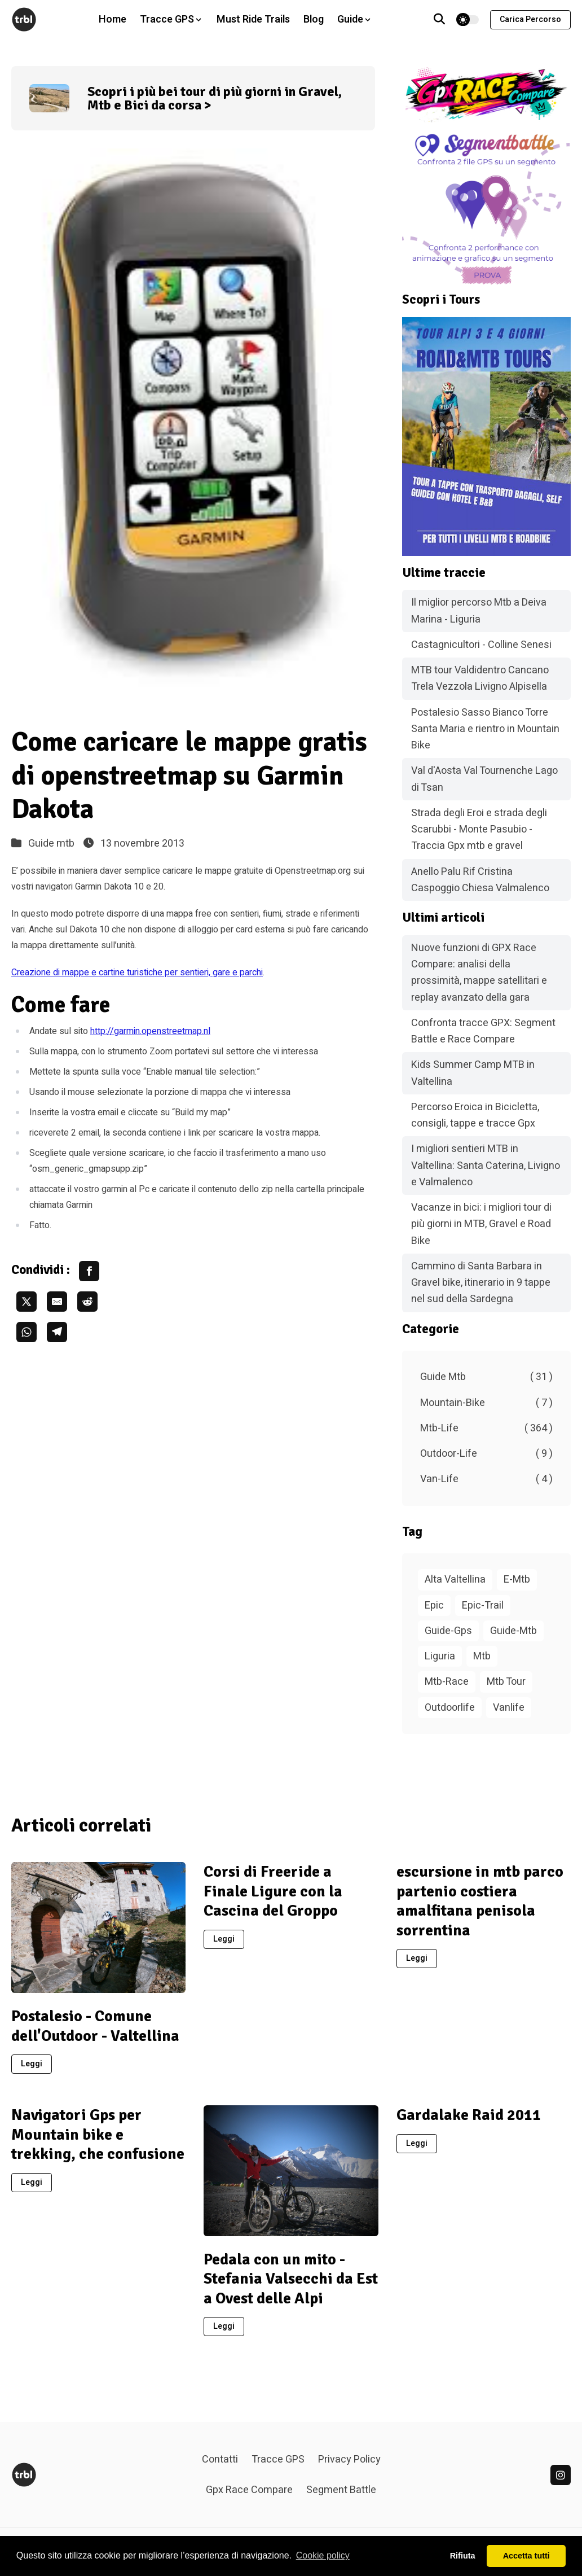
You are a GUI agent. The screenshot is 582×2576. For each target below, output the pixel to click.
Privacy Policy (349, 2459)
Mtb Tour (506, 1681)
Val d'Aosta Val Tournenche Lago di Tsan (484, 779)
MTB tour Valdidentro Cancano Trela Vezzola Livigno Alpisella (480, 678)
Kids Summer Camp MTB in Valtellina (473, 1073)
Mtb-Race (447, 1681)
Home (112, 19)
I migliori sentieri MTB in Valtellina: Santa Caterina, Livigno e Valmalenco (485, 1165)
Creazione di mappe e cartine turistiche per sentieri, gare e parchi (137, 972)
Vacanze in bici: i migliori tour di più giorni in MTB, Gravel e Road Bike (481, 1224)
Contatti (220, 2459)
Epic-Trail (483, 1605)
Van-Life (486, 1479)
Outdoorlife (450, 1707)
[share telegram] (57, 1332)
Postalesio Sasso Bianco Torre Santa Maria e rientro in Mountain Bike (485, 729)
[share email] (57, 1301)
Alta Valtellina (455, 1579)
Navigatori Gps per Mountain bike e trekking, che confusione (97, 2134)
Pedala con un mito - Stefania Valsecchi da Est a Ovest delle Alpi (291, 2279)
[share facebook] (89, 1271)
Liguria (440, 1656)
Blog (313, 19)
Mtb (482, 1656)
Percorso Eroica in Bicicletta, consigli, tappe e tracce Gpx (475, 1115)
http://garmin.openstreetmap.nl (150, 1031)
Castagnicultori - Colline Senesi (481, 644)
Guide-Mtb (513, 1631)
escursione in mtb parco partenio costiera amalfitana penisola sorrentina (479, 1901)
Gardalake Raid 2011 (468, 2114)
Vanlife (508, 1707)
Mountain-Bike (486, 1403)
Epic (434, 1605)
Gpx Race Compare (249, 2490)
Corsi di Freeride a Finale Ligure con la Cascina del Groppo (273, 1891)
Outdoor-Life (486, 1453)
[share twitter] (26, 1301)
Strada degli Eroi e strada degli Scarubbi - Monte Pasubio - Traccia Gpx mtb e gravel (479, 829)
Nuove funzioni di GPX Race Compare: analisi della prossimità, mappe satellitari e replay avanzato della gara (479, 972)
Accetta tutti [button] (526, 2555)
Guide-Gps (448, 1631)
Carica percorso (530, 19)
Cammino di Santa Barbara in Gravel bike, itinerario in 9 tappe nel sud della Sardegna (480, 1283)
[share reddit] (87, 1301)
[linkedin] (560, 2475)
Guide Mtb (486, 1377)
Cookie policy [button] (323, 2555)
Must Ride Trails (253, 19)
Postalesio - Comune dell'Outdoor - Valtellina (95, 2026)
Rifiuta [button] (462, 2555)
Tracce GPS (278, 2459)
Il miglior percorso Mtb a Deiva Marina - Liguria (478, 611)
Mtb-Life (486, 1428)
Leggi (31, 2064)
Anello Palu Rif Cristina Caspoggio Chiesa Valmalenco (480, 880)
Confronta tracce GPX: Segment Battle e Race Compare (483, 1031)
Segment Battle (341, 2490)
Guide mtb (51, 843)
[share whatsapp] (26, 1332)
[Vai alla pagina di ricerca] (439, 20)
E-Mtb (517, 1579)
